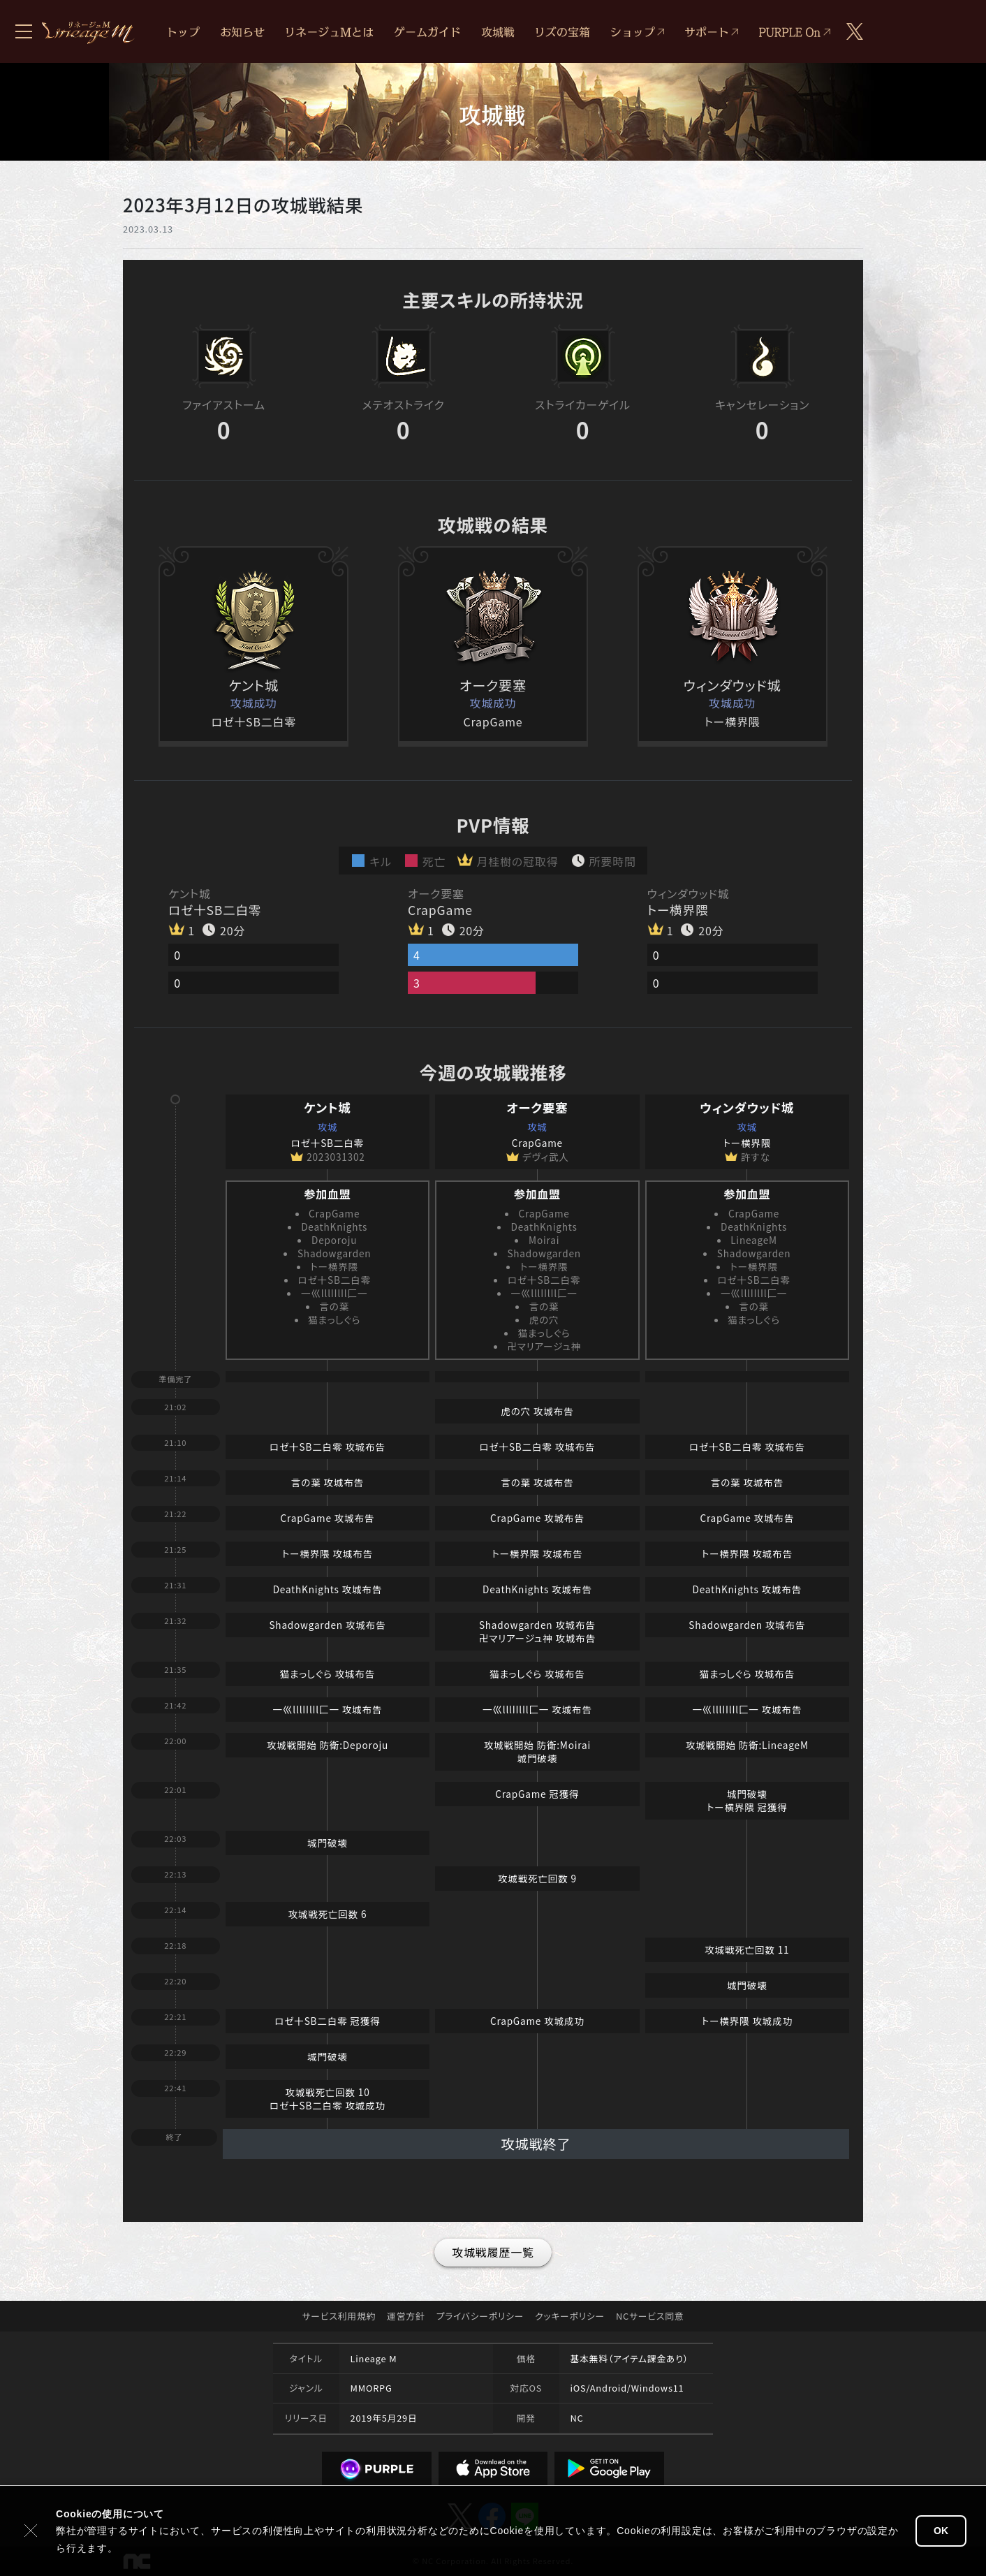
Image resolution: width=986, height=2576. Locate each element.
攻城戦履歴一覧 (493, 2252)
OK (941, 2530)
